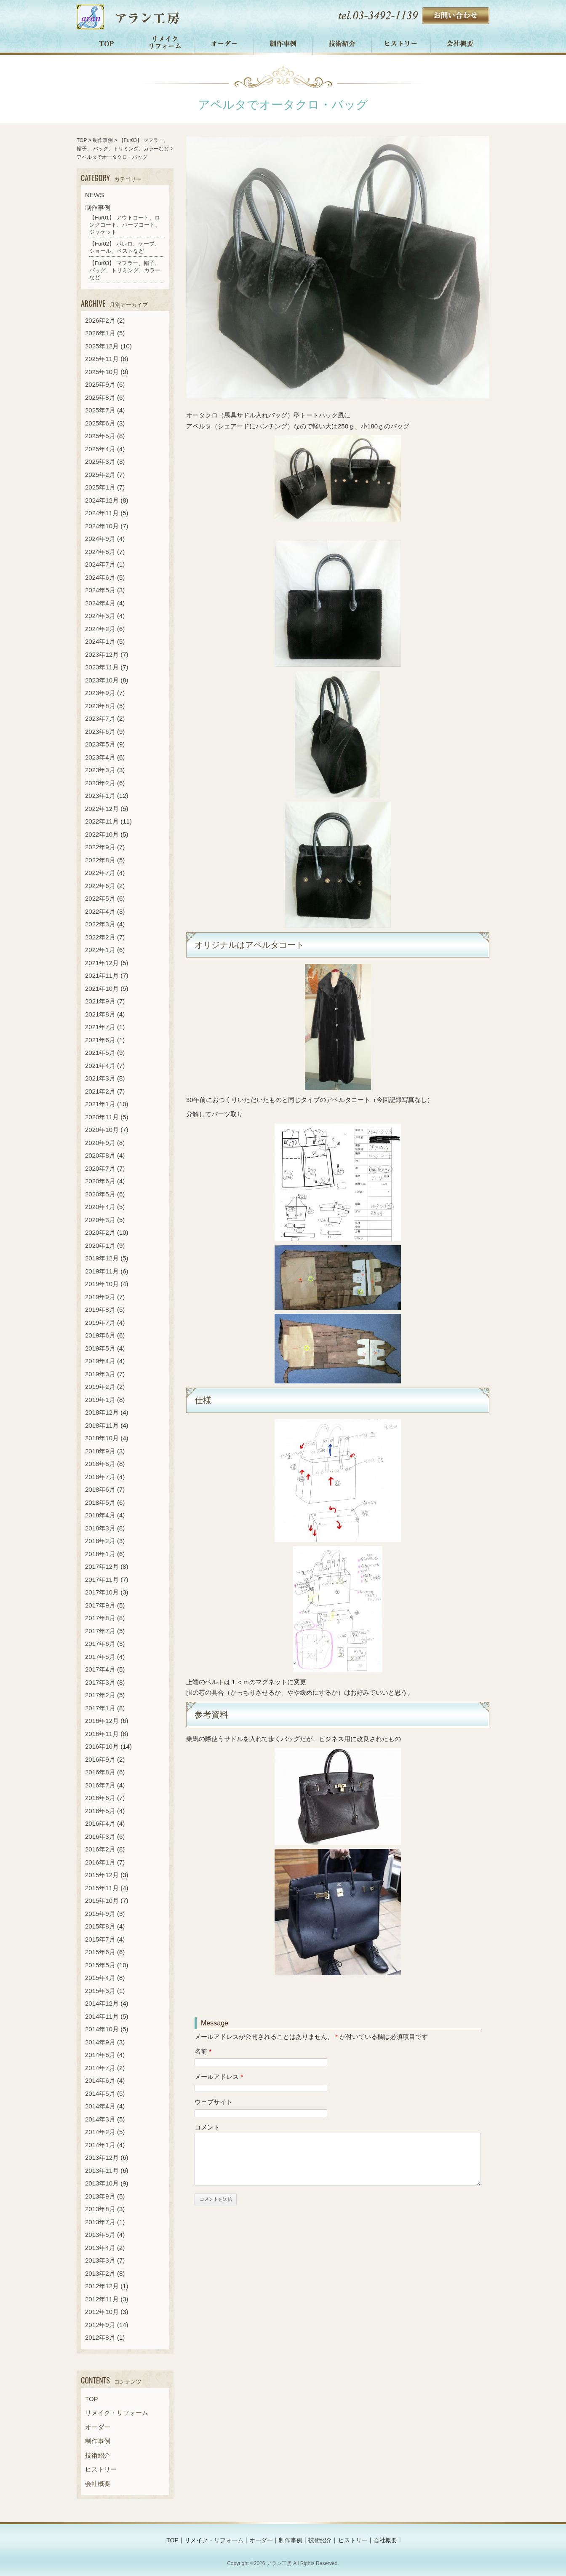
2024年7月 (100, 564)
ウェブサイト (213, 2101)
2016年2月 (100, 1849)
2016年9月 (100, 1759)
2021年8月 (100, 1014)
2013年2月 (100, 2273)
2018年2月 (100, 1540)
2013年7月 (100, 2222)
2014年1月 (100, 2144)
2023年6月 (100, 731)
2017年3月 (100, 1682)
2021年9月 (100, 1001)
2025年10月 (102, 371)
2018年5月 (100, 1502)
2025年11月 (102, 358)
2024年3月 (100, 615)
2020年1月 (100, 1245)
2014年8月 (100, 2054)
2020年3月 (100, 1219)
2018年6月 (100, 1489)
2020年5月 (100, 1194)
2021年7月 (100, 1026)
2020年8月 (100, 1155)
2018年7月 (100, 1476)
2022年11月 (102, 821)
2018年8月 (100, 1463)
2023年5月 (100, 744)
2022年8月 (100, 860)
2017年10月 (102, 1592)
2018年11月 (102, 1425)
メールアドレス (219, 2076)
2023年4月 (100, 757)
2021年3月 (100, 1078)
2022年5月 (100, 898)
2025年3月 (100, 461)
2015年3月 (100, 1990)
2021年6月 (100, 1039)
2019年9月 (100, 1296)
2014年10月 (102, 2029)
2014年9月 (100, 2042)
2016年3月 (100, 1836)
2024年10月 (102, 526)
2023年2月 (100, 782)
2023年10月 (102, 680)
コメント (207, 2127)
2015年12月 (102, 1874)
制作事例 (283, 44)
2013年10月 (102, 2183)
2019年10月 (102, 1283)
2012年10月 (102, 2311)
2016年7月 (100, 1785)
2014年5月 (100, 2093)
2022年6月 (100, 885)
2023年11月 (102, 667)
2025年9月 (100, 384)
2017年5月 (100, 1656)
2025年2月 (100, 474)
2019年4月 (100, 1360)
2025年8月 (100, 397)
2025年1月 (100, 487)
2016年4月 (100, 1823)
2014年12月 (102, 2003)
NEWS (94, 194)
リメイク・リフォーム (165, 44)
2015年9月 (100, 1913)
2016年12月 (102, 1720)
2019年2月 (100, 1386)
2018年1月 (100, 1553)
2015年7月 (100, 1939)
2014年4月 (100, 2106)
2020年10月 (102, 1129)
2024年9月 (100, 538)
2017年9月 (100, 1605)
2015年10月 (102, 1900)
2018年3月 (100, 1528)
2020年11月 (102, 1117)
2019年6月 (100, 1335)
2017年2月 (100, 1695)
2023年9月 (100, 692)
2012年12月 (102, 2286)
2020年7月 (100, 1168)
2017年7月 (100, 1630)
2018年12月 (102, 1412)
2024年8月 (100, 551)
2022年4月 (100, 911)
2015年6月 (100, 1951)
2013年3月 (100, 2260)
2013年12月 (102, 2157)
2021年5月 (100, 1052)
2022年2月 (100, 937)
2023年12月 (102, 654)
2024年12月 (102, 500)
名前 (203, 2051)
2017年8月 (100, 1617)
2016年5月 (100, 1810)
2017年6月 (100, 1643)
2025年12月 (102, 346)
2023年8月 (100, 705)
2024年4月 (100, 603)
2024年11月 (102, 512)
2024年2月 (100, 628)
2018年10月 (102, 1438)
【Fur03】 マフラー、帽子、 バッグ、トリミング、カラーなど (124, 270)
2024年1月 (100, 641)
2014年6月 (100, 2080)
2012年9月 (100, 2324)
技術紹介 (342, 44)
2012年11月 (102, 2299)
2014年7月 (100, 2067)
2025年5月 (100, 435)
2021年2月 (100, 1091)
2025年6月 (100, 423)
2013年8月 (100, 2208)
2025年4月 (100, 448)
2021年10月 (102, 988)
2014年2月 (100, 2131)
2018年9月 (100, 1451)
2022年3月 (100, 924)
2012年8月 (100, 2337)
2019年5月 (100, 1348)
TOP (106, 44)
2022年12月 (102, 808)
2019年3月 (100, 1374)
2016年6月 (100, 1797)
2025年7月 (100, 410)
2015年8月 (100, 1926)
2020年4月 (100, 1206)
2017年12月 (102, 1566)
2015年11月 (102, 1887)
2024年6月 (100, 577)
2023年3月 (100, 769)
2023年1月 (100, 795)
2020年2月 (100, 1232)
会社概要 (460, 44)
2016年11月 (102, 1733)
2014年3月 (100, 2119)
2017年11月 (102, 1579)
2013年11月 (102, 2170)
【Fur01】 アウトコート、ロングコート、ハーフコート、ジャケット (124, 224)
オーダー (224, 44)
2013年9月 (100, 2196)
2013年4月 (100, 2247)
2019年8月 (100, 1309)
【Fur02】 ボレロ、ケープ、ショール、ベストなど (124, 247)
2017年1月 (100, 1708)
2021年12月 (102, 962)
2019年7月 (100, 1322)
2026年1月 (100, 333)
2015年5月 (100, 1965)
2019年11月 (102, 1271)
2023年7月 (100, 718)
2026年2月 (100, 320)
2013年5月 (100, 2234)
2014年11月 (102, 2016)
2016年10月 (102, 1746)
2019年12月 (102, 1258)
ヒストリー (401, 44)
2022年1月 (100, 949)
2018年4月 (100, 1515)
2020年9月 (100, 1142)
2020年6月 (100, 1181)
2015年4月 (100, 1977)
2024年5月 (100, 590)
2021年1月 (100, 1103)
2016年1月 (100, 1862)
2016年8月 (100, 1772)
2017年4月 (100, 1669)
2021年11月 (102, 975)
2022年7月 (100, 872)
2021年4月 (100, 1065)
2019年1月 (100, 1399)
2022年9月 (100, 847)
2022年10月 (102, 834)
